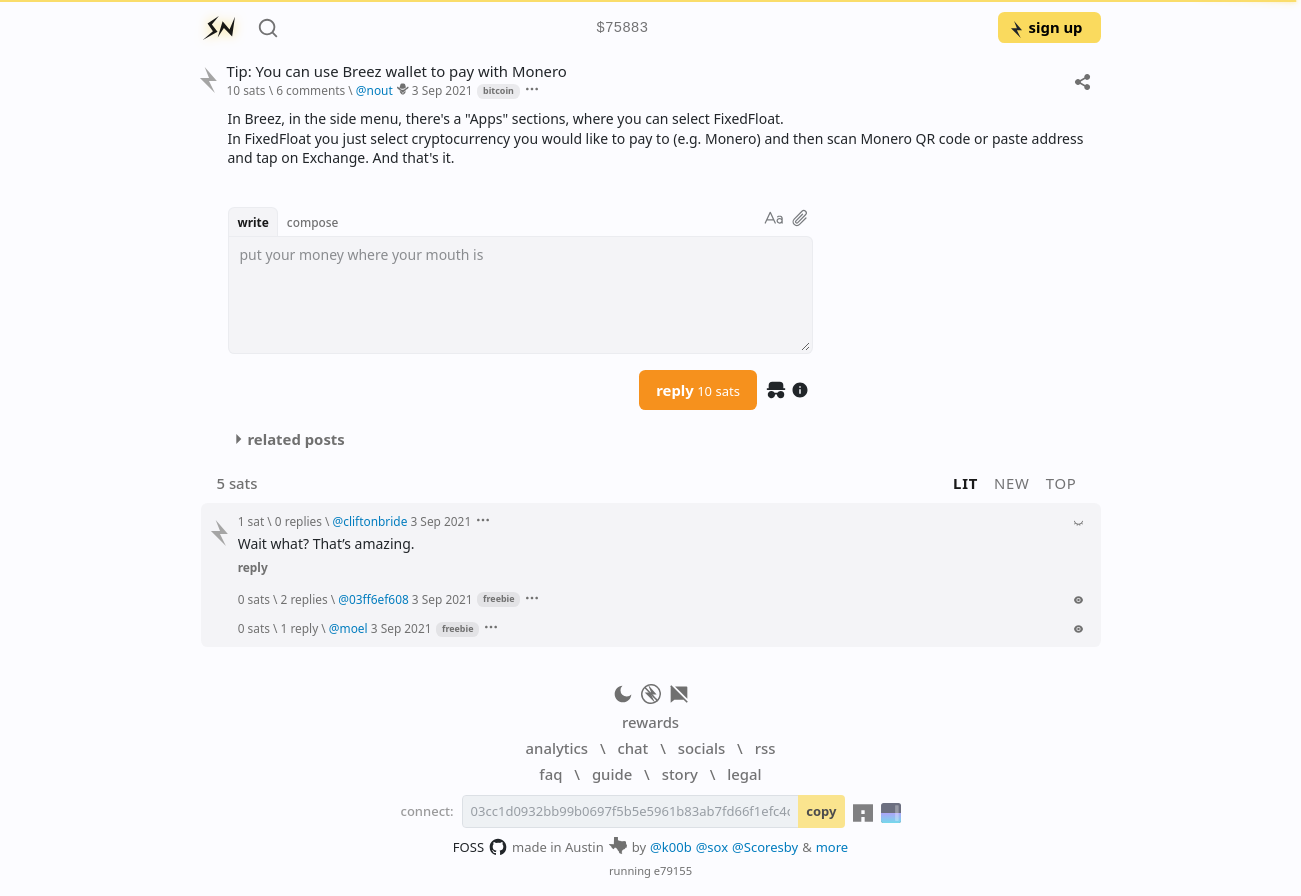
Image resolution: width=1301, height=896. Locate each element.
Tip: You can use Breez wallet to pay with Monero (396, 71)
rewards (650, 722)
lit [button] (965, 483)
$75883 (622, 28)
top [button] (1061, 483)
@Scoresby (765, 847)
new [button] (1012, 483)
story (680, 774)
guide (612, 774)
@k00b (671, 847)
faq (550, 774)
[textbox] (520, 295)
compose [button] (313, 222)
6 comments (310, 90)
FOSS (480, 847)
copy (821, 811)
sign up (1045, 27)
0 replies (298, 521)
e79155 (673, 870)
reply (698, 390)
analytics (557, 748)
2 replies (304, 599)
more (832, 847)
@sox (712, 847)
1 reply (300, 628)
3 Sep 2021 (442, 90)
